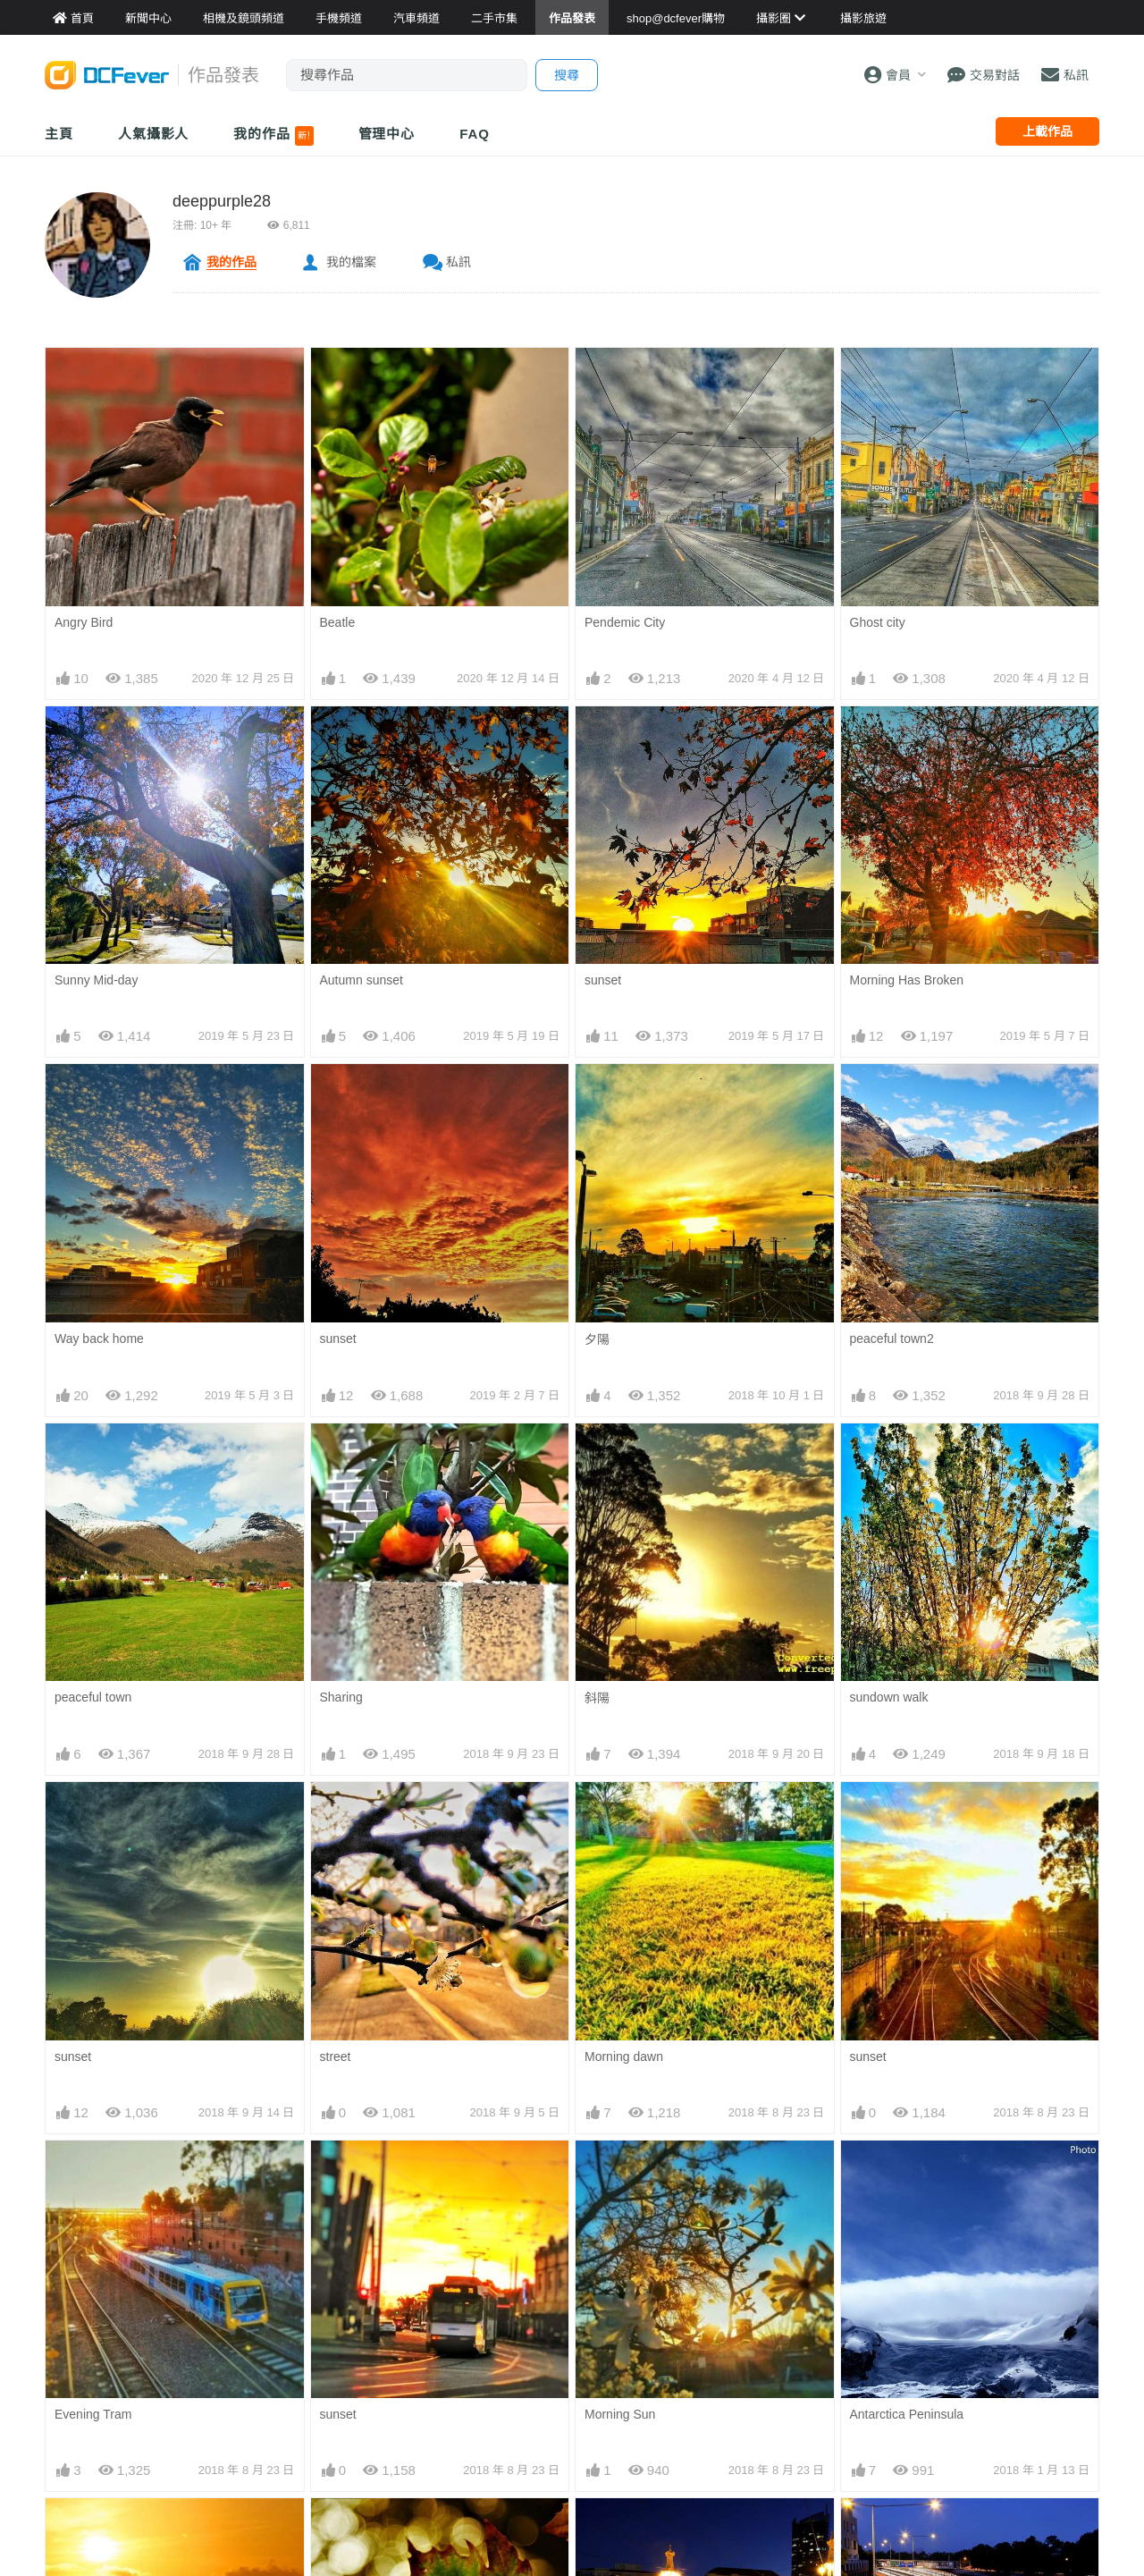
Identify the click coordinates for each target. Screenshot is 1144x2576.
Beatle (338, 622)
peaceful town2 (892, 1338)
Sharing (341, 1697)
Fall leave (347, 2529)
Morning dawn (624, 2056)
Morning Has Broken (907, 980)
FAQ (474, 133)
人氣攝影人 (153, 133)
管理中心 (387, 133)
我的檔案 (351, 262)
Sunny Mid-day (96, 980)
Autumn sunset (361, 980)
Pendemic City (625, 622)
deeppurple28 (221, 201)
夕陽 (597, 1339)
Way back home (99, 1338)
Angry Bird (84, 622)
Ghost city (877, 622)
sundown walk (889, 1697)
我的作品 (273, 136)
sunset (603, 980)
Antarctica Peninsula (907, 2172)
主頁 (59, 133)
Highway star (886, 2529)
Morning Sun (620, 2172)
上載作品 (1047, 131)
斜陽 (597, 1698)
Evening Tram (93, 2414)
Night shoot (616, 2529)
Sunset (74, 2529)
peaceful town (93, 1697)
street (335, 2056)
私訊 (458, 262)
